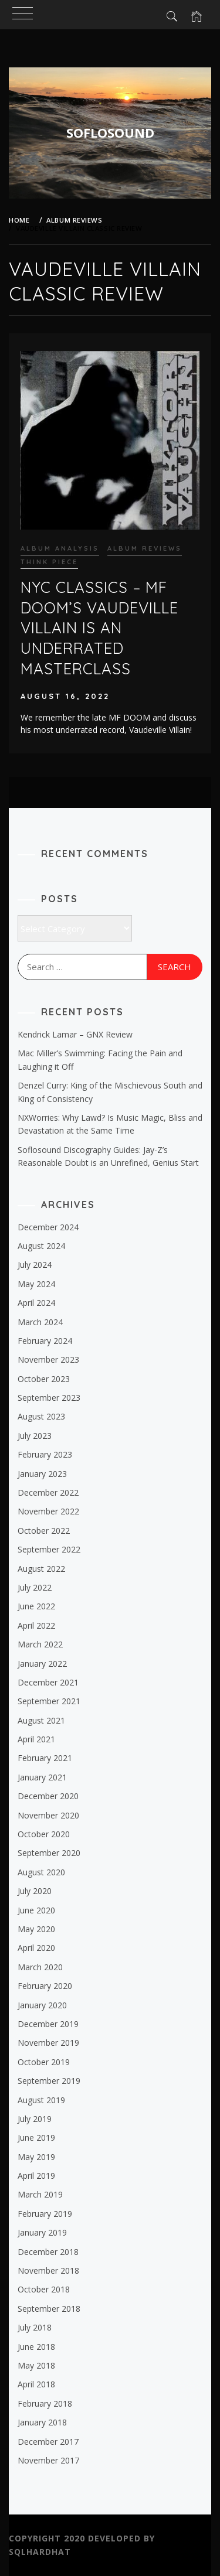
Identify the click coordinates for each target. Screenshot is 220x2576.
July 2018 (35, 2327)
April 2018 (36, 2384)
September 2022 (49, 1549)
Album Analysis (60, 548)
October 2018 (44, 2289)
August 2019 (41, 2100)
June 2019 (36, 2137)
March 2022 (40, 1644)
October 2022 (44, 1530)
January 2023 (42, 1473)
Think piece (49, 562)
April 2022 (36, 1625)
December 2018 (48, 2251)
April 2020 (36, 1947)
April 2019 (36, 2175)
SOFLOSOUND (110, 132)
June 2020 (36, 1910)
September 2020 (49, 1852)
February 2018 (45, 2403)
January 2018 (42, 2422)
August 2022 (41, 1568)
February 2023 (45, 1454)
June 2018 (36, 2346)
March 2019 (40, 2194)
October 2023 (44, 1378)
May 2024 (36, 1283)
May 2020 (36, 1928)
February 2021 (45, 1757)
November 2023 (48, 1359)
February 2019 (45, 2213)
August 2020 (41, 1872)
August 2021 (41, 1720)
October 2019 (44, 2061)
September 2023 (49, 1397)
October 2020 (44, 1834)
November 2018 (48, 2270)
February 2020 (45, 1985)
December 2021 (48, 1682)
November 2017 (48, 2460)
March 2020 (40, 1967)
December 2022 (48, 1492)
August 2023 (41, 1416)
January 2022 (42, 1663)
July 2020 (35, 1890)
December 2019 (48, 2023)
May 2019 (36, 2156)
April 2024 (36, 1302)
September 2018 (49, 2308)
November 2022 (48, 1511)
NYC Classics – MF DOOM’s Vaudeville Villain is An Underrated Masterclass (99, 628)
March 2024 (40, 1322)
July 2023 (35, 1435)
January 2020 (42, 2005)
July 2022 (35, 1587)
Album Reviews (144, 548)
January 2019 (42, 2232)
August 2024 (41, 1245)
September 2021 (49, 1701)
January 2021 (42, 1777)
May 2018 (36, 2365)
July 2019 (35, 2118)
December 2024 (48, 1227)
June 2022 (36, 1606)
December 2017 (48, 2441)
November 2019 (48, 2042)
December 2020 (48, 1796)
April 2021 (36, 1739)
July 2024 (35, 1264)
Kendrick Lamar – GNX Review (75, 1034)
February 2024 (45, 1340)
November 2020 (48, 1815)
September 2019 (49, 2080)
